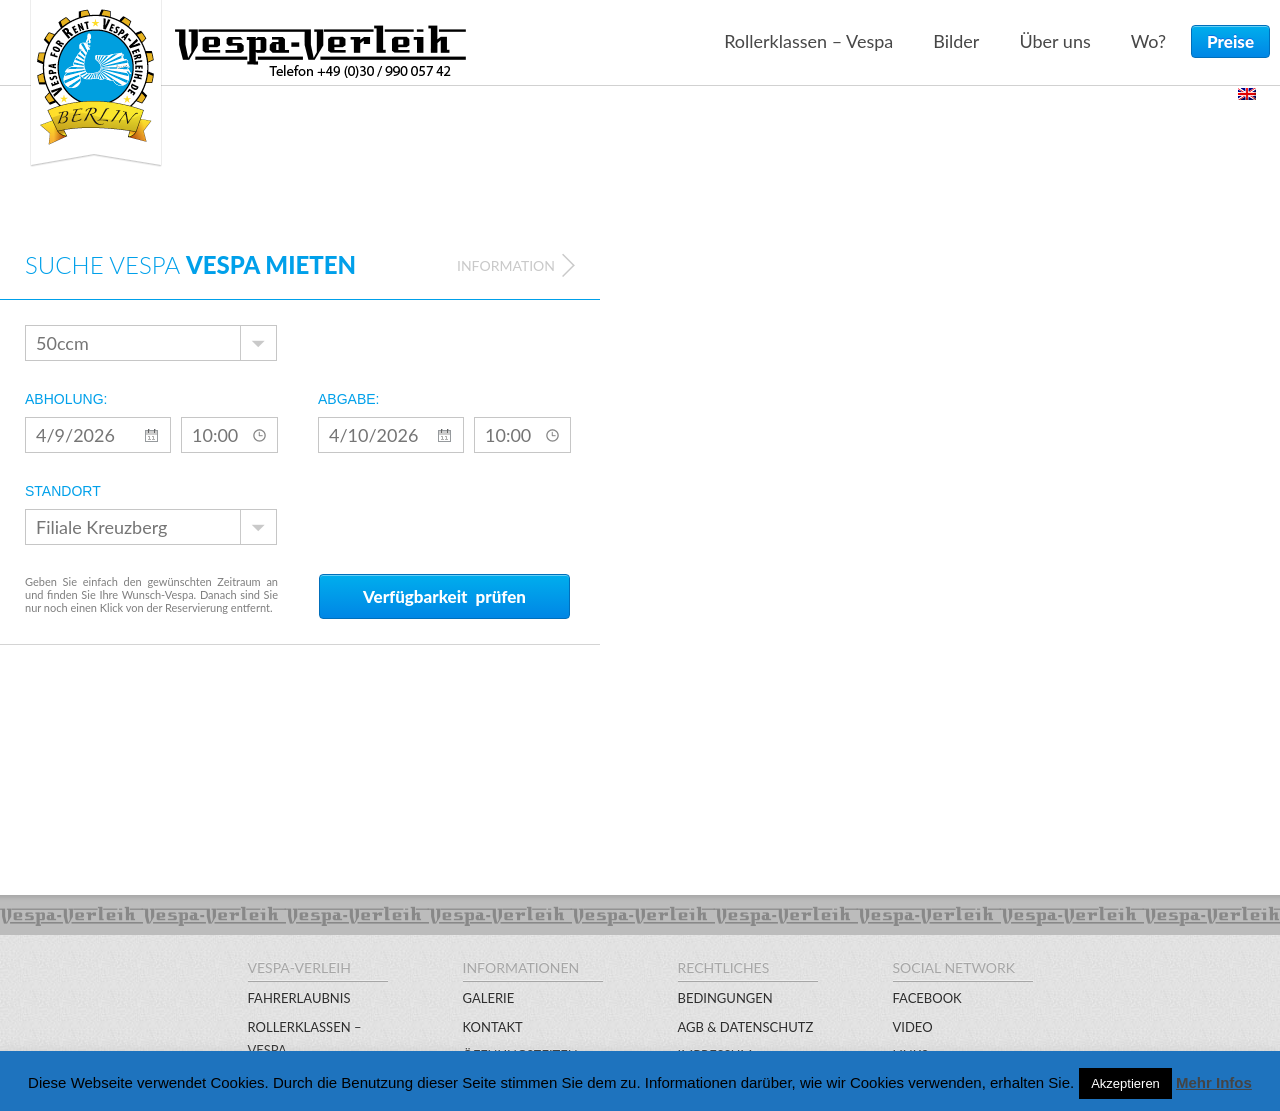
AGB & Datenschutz (746, 1027)
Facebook (927, 998)
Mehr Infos (1214, 1082)
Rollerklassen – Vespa (808, 41)
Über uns (1054, 41)
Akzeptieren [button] (1125, 1083)
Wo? (1148, 41)
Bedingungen (725, 998)
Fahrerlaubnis (299, 998)
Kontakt (493, 1027)
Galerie (489, 998)
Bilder (956, 41)
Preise (1230, 41)
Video (913, 1027)
